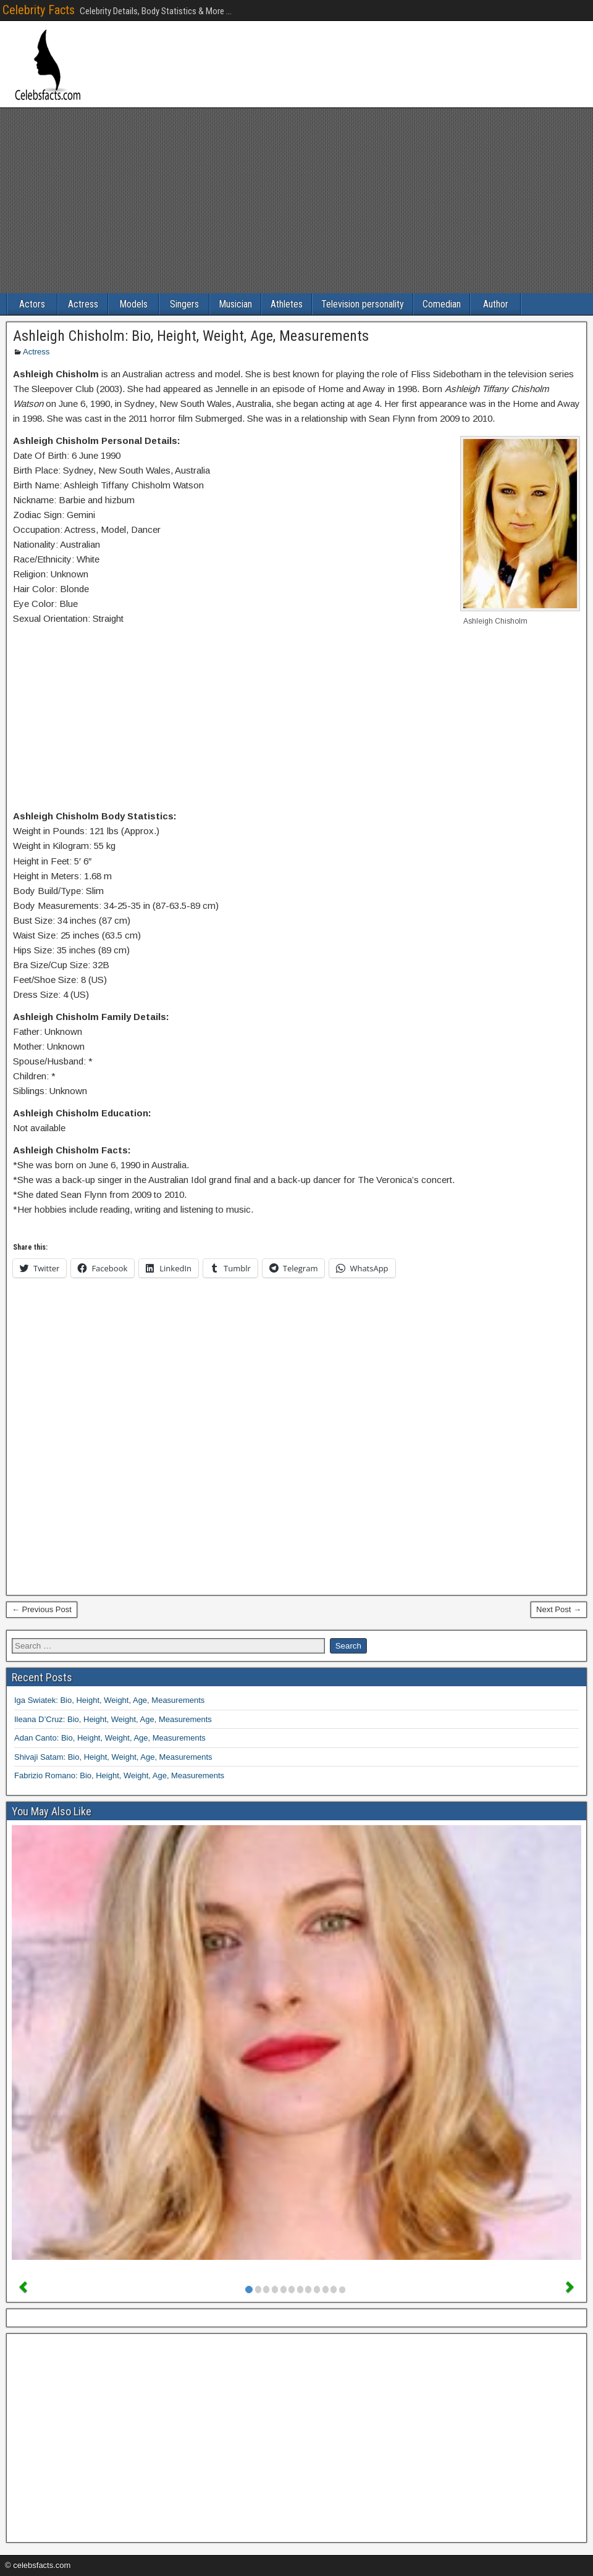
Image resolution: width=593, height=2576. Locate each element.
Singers (184, 304)
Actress (83, 304)
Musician (235, 304)
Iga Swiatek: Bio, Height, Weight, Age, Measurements (109, 1700)
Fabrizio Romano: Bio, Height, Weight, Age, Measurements (119, 1775)
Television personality (362, 304)
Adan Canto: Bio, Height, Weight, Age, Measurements (110, 1737)
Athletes (287, 304)
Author (495, 304)
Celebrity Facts (38, 9)
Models (133, 304)
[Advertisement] (296, 200)
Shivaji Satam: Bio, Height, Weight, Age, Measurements (113, 1757)
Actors (32, 304)
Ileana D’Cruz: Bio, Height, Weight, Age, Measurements (113, 1719)
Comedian (442, 304)
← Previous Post (42, 1609)
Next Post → (558, 1609)
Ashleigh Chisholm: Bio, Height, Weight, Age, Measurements (191, 336)
